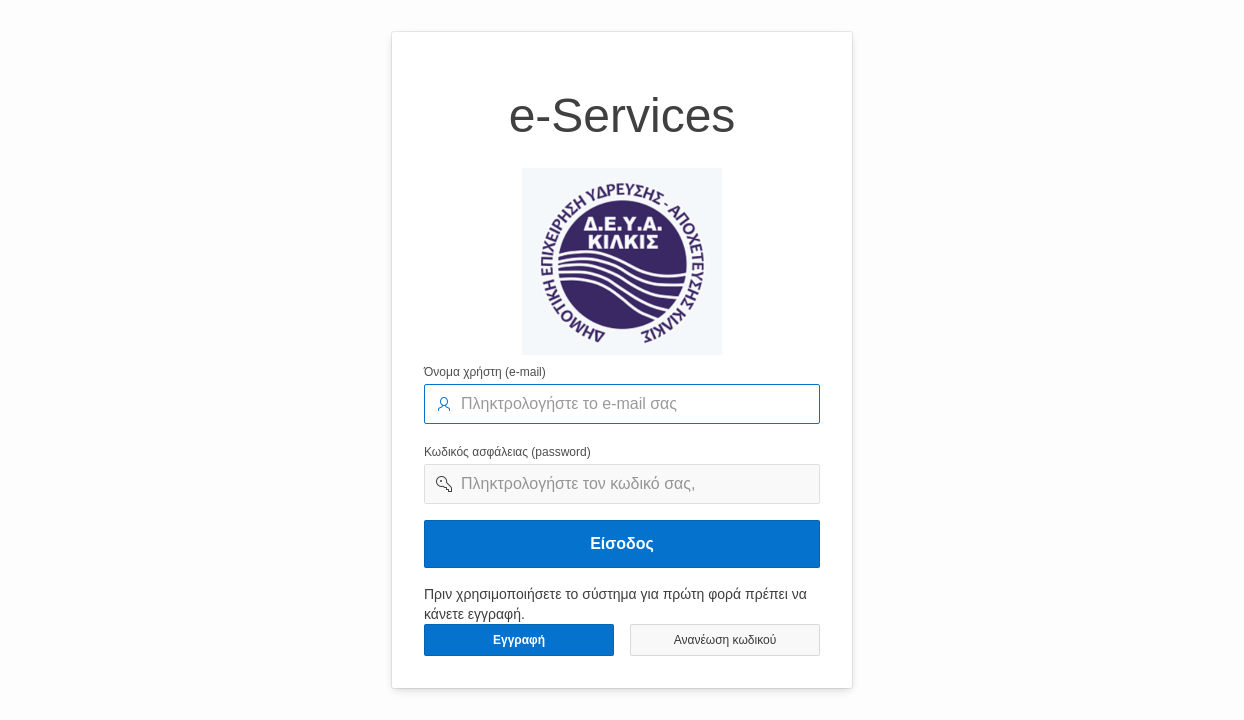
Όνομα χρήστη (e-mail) (485, 372)
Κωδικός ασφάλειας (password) (507, 452)
